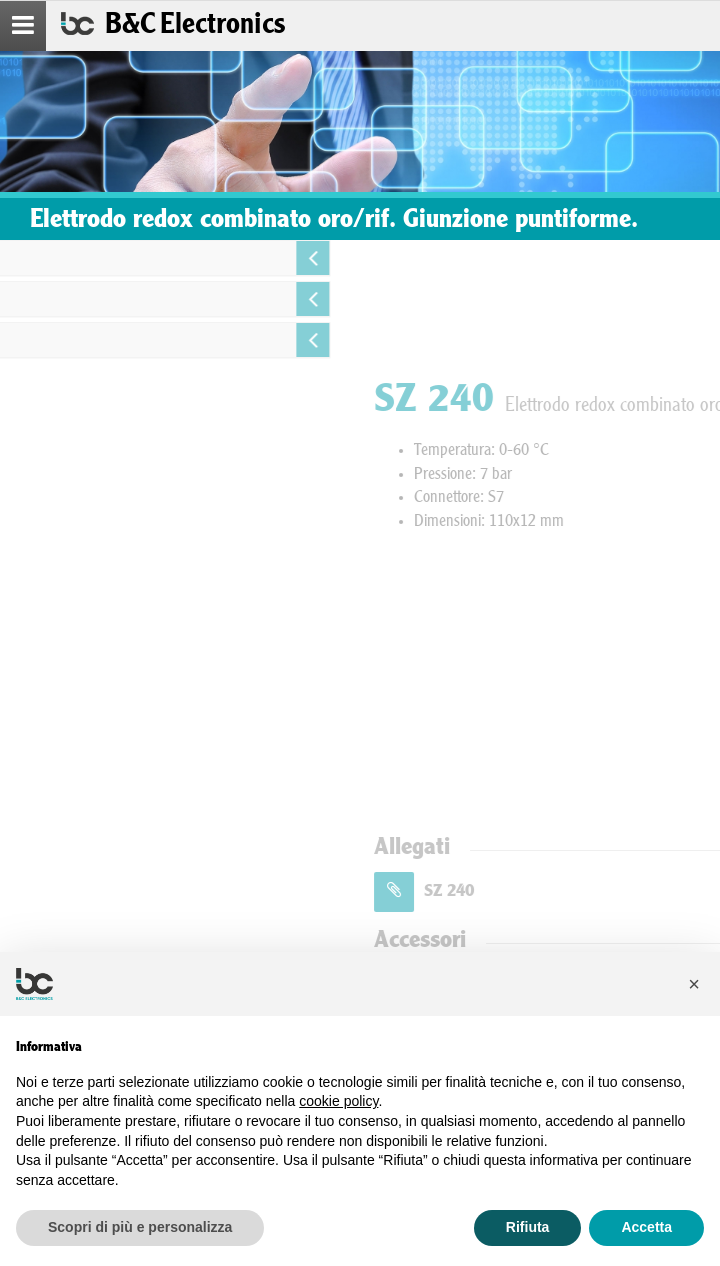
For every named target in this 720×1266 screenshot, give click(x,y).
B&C (195, 26)
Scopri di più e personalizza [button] (140, 1227)
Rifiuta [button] (528, 1227)
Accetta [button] (646, 1227)
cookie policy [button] (338, 1101)
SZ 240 (577, 891)
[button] (694, 984)
